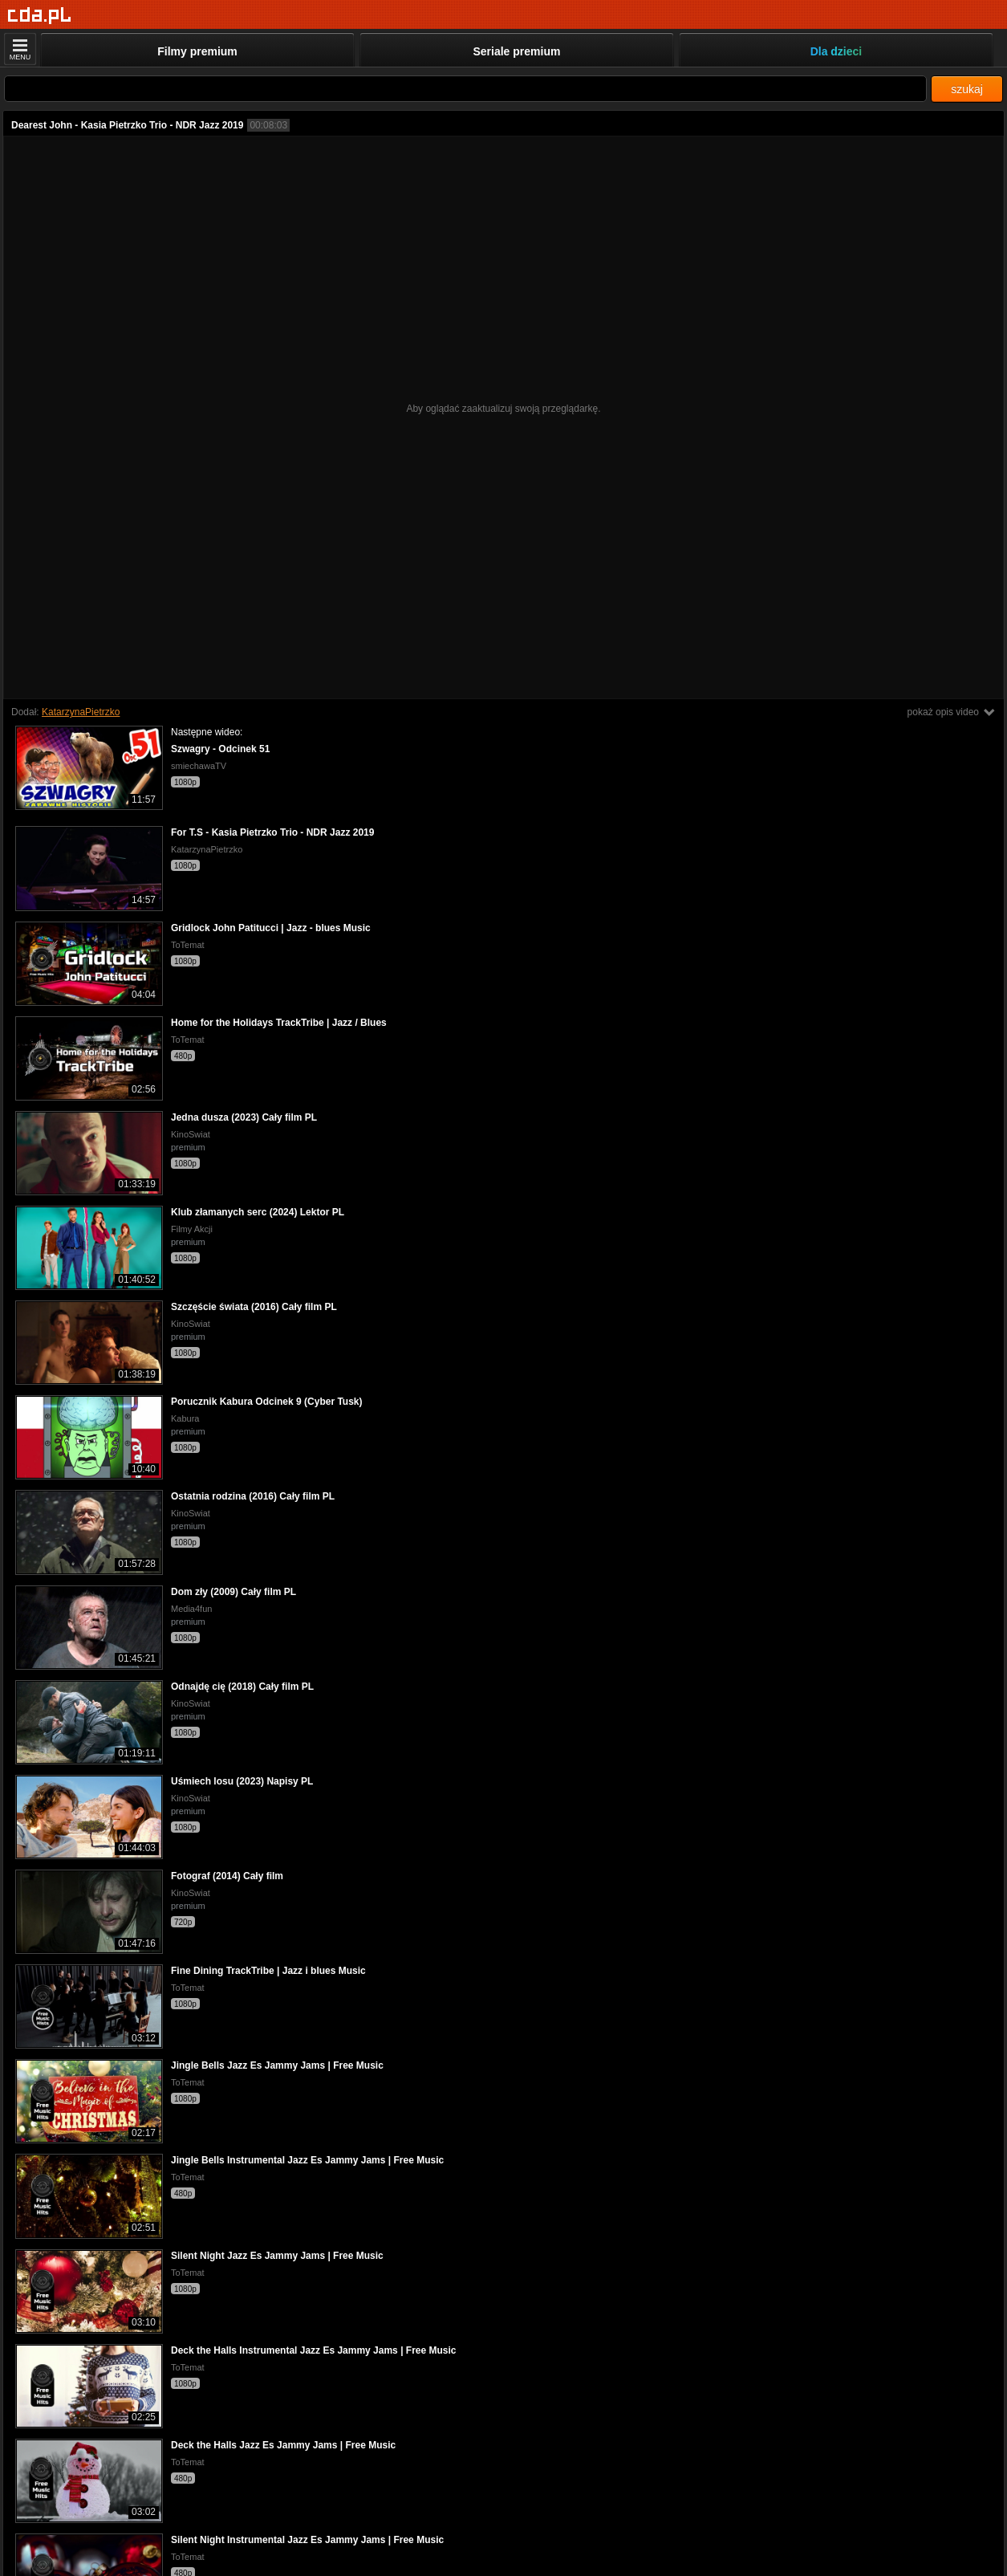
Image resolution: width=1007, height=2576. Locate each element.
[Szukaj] (465, 88)
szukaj (967, 89)
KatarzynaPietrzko (81, 712)
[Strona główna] (39, 16)
